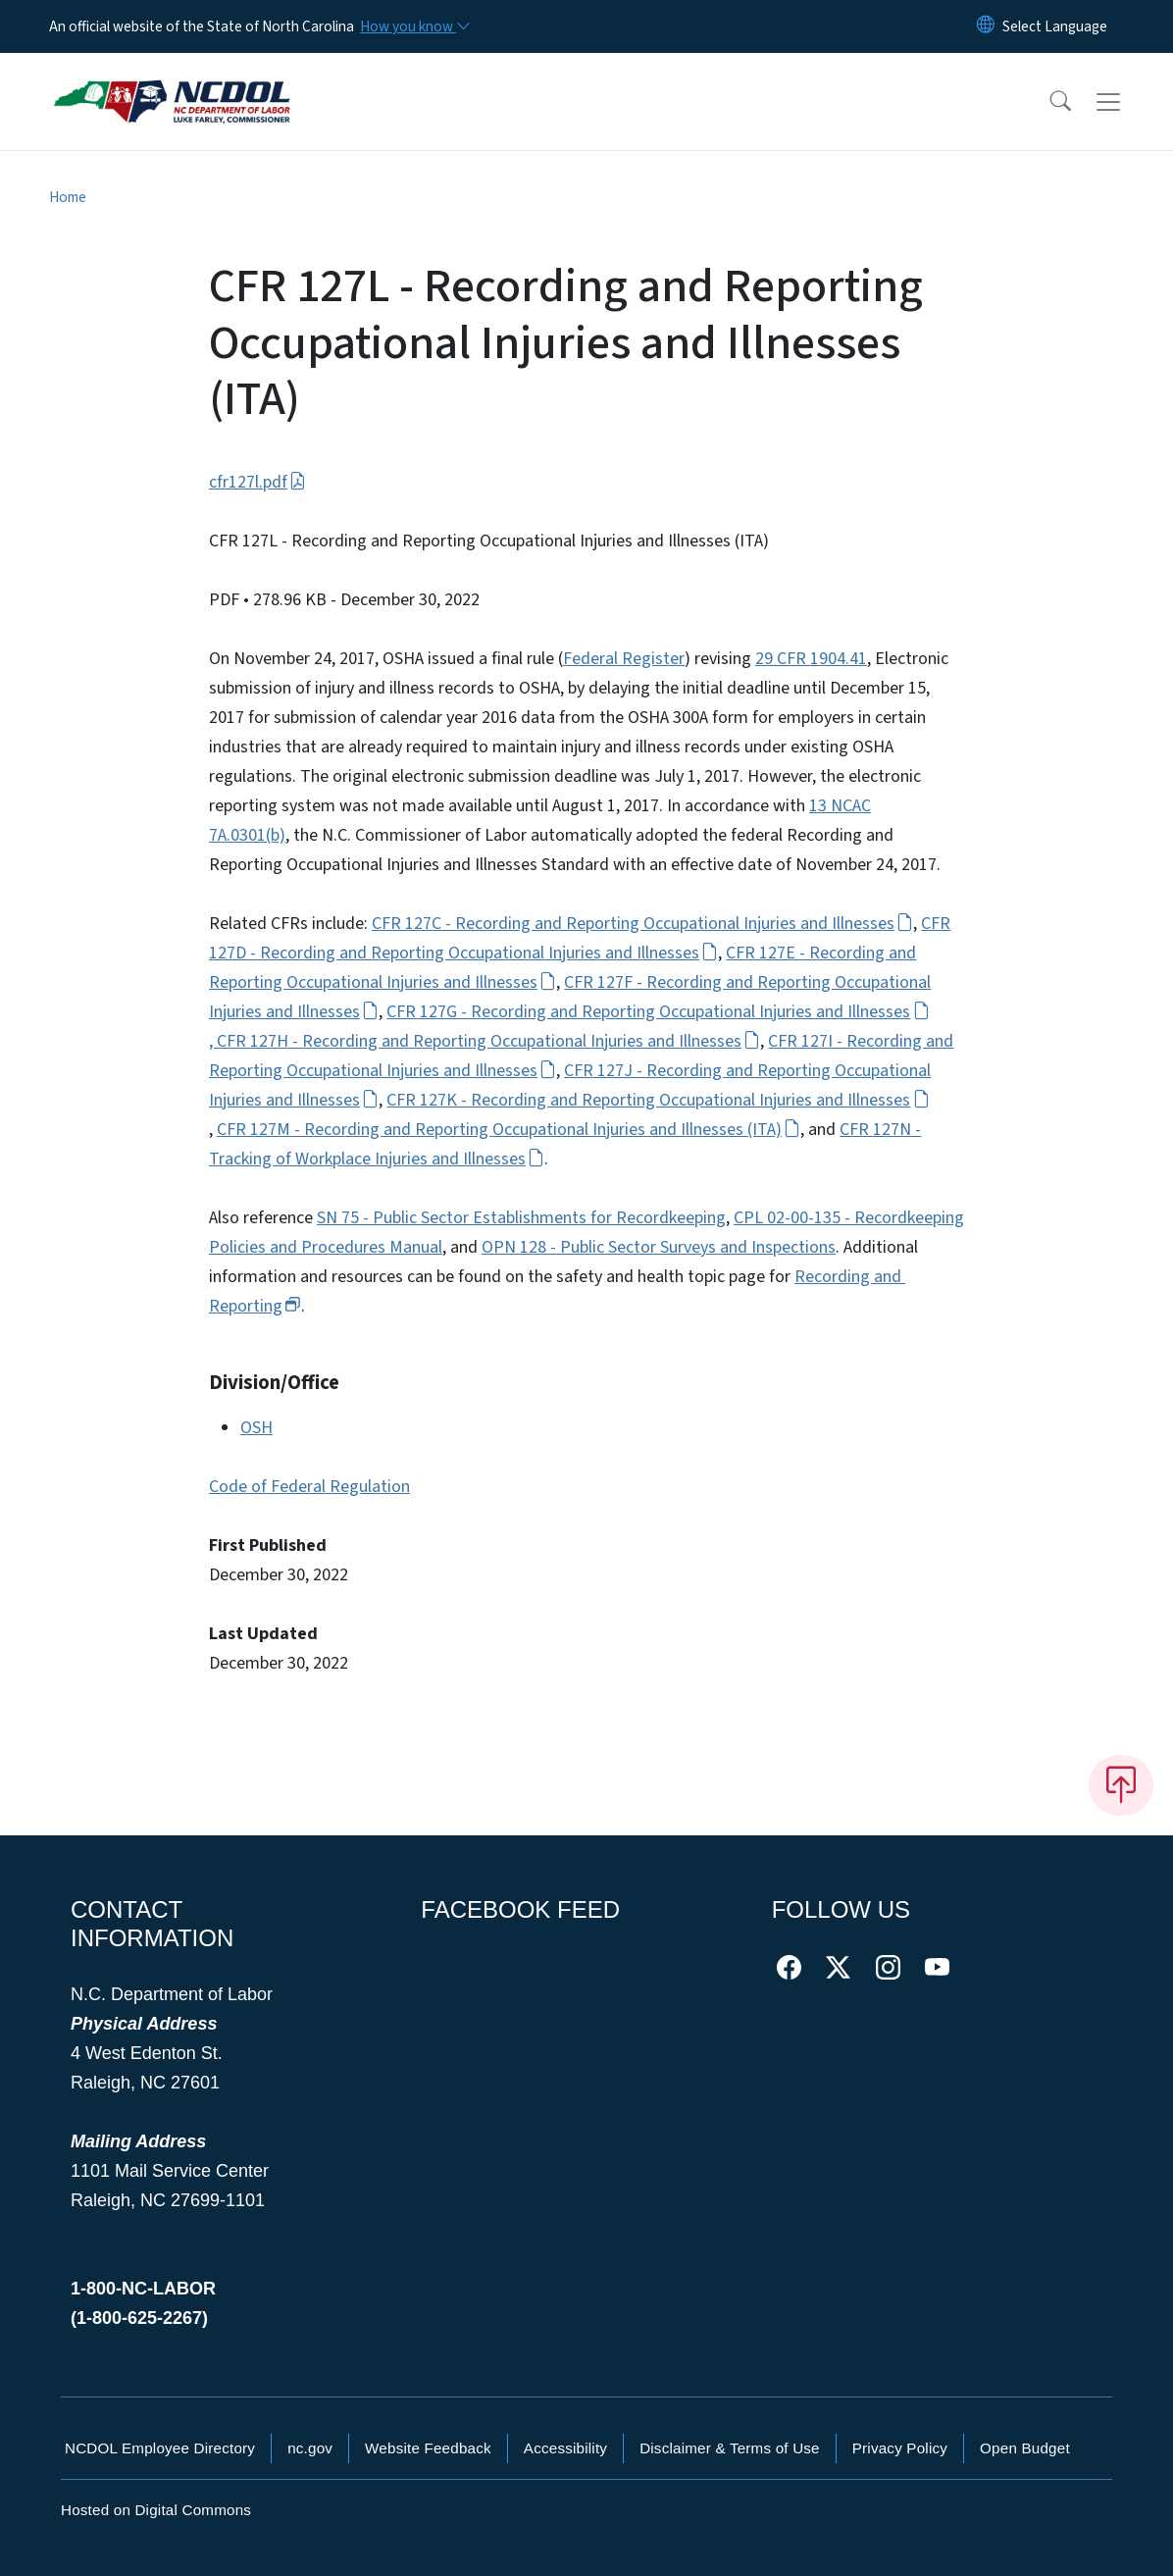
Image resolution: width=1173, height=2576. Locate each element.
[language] (1054, 26)
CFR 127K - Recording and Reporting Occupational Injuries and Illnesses (657, 1100)
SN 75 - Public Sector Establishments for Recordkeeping (521, 1218)
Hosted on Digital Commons (156, 2509)
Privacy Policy (899, 2448)
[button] (1047, 102)
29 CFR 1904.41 (811, 658)
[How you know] (414, 26)
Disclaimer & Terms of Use (729, 2448)
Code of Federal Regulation (309, 1486)
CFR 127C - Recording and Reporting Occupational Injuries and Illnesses (642, 923)
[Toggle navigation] (1127, 102)
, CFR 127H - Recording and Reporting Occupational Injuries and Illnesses (484, 1041)
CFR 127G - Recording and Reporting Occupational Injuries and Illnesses (657, 1012)
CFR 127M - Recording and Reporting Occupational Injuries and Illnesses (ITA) (508, 1129)
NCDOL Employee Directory (160, 2448)
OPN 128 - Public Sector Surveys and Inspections (659, 1247)
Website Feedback (428, 2448)
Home (67, 197)
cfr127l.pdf (257, 482)
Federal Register (624, 658)
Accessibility (565, 2448)
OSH (256, 1428)
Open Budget (1025, 2448)
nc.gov (309, 2448)
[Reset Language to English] (985, 26)
